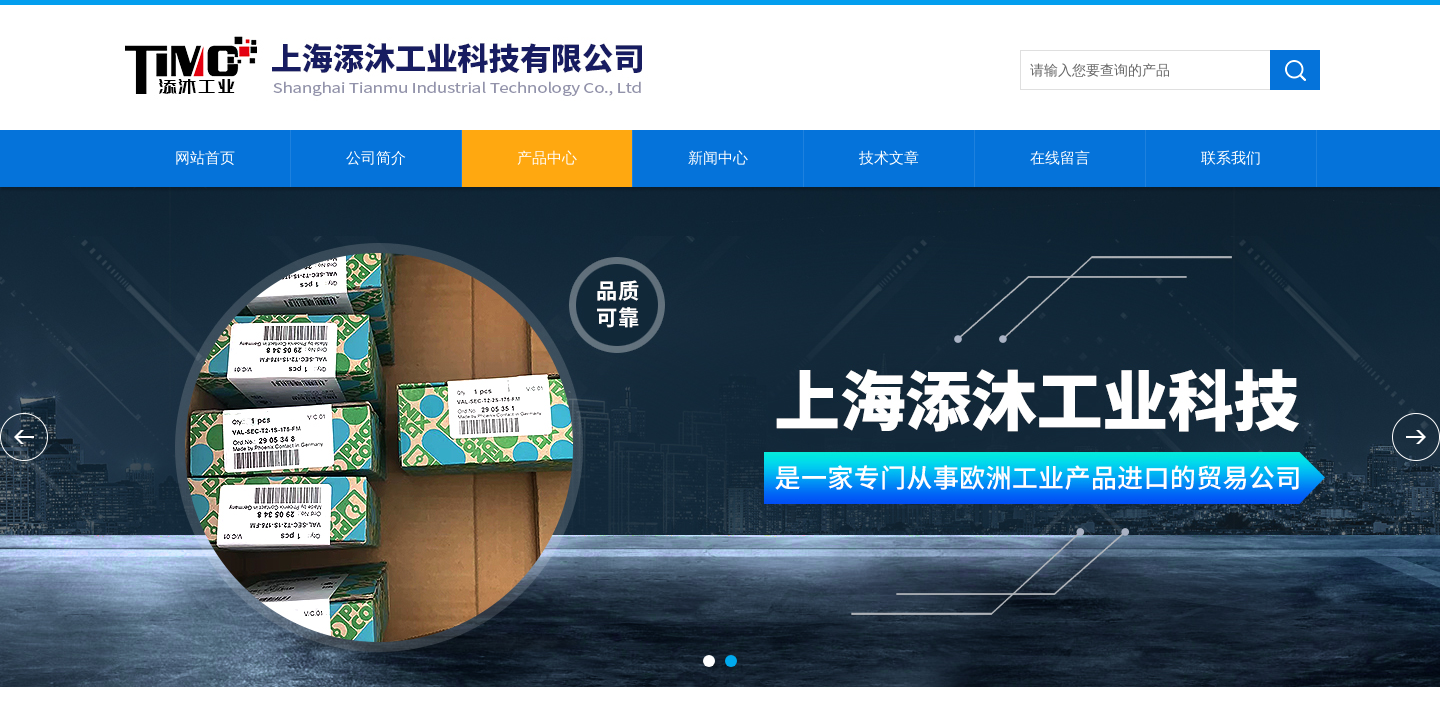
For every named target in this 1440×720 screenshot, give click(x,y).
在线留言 (1060, 158)
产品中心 (547, 158)
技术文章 (889, 158)
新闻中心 (718, 158)
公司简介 (376, 158)
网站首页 (205, 158)
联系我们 (1231, 158)
